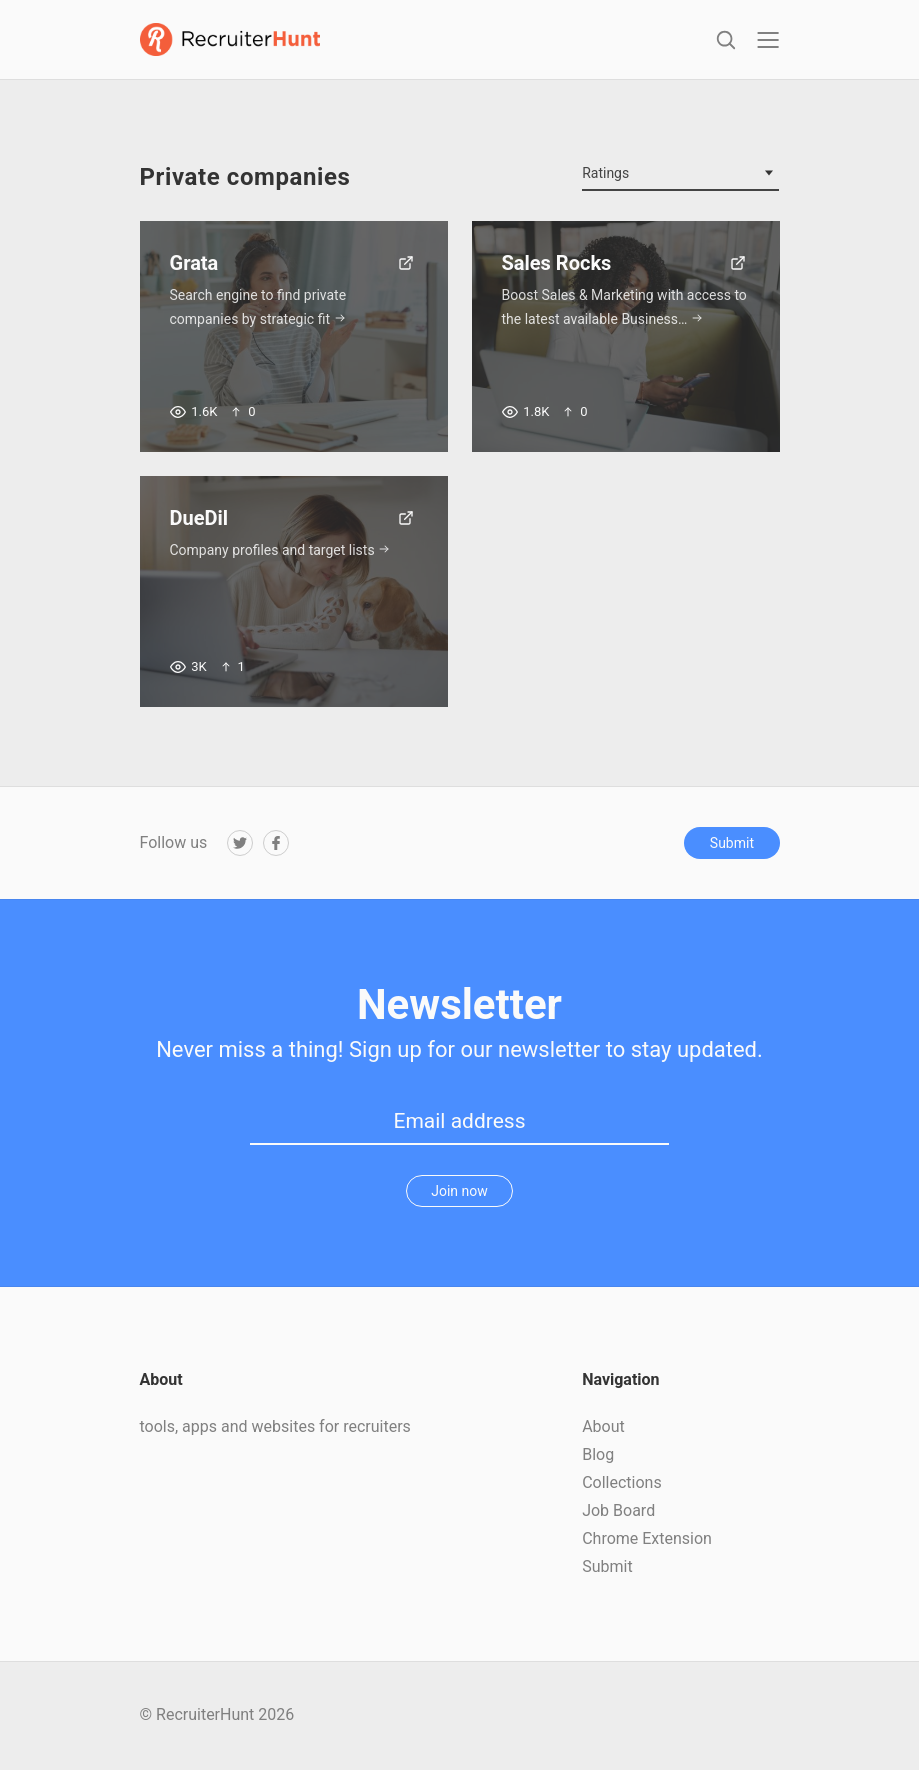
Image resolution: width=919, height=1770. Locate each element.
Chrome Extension (647, 1539)
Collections (622, 1483)
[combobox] (680, 175)
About (603, 1427)
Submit (732, 843)
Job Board (618, 1511)
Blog (598, 1455)
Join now (459, 1192)
